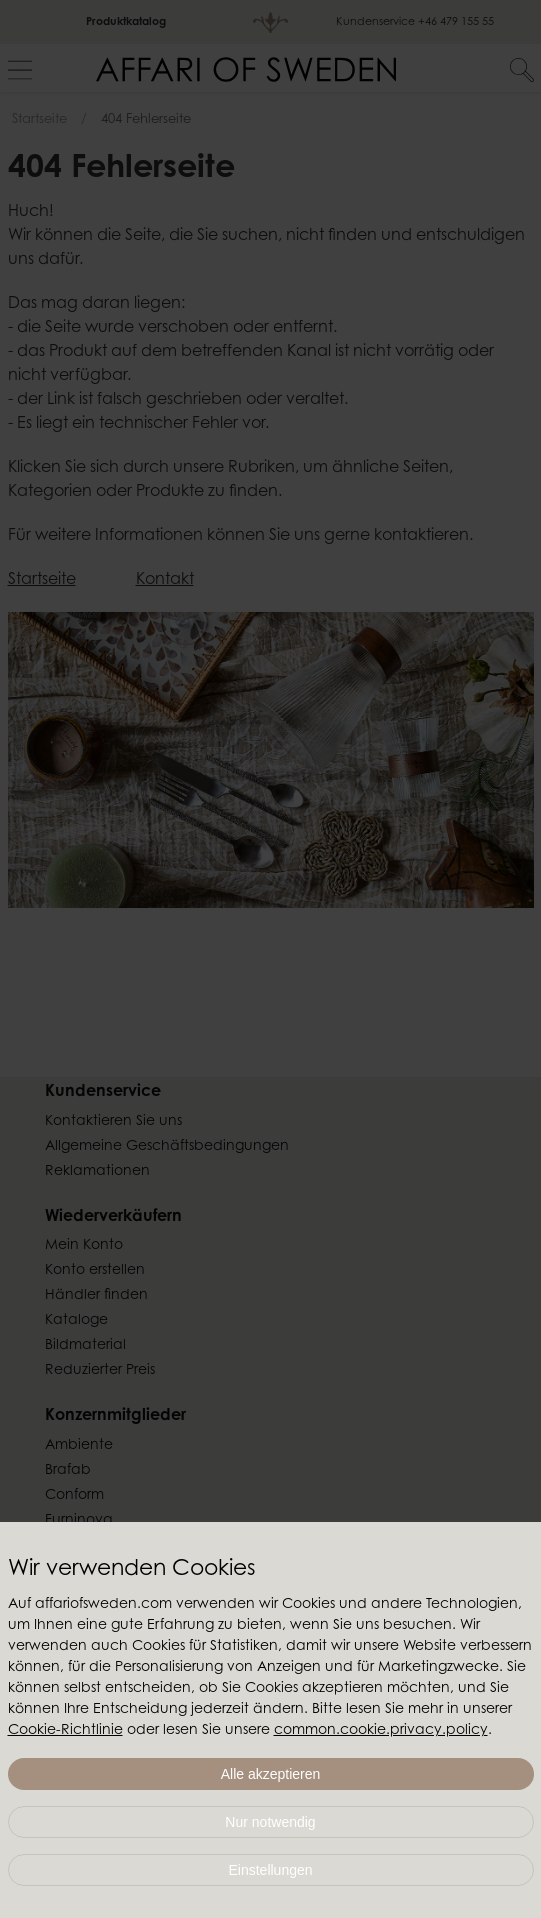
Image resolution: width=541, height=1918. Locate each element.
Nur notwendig (270, 1822)
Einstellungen (270, 1870)
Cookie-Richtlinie (65, 1731)
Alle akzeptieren (271, 1774)
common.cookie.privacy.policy (381, 1731)
